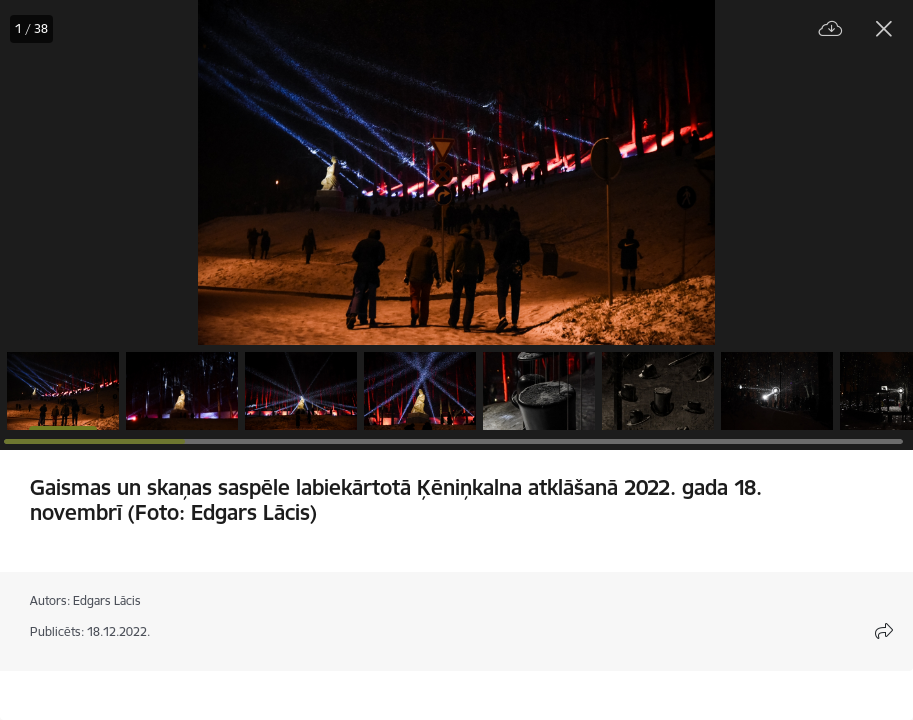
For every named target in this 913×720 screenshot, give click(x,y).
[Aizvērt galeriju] (884, 29)
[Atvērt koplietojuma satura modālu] (884, 631)
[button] (63, 391)
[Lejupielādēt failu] (831, 29)
